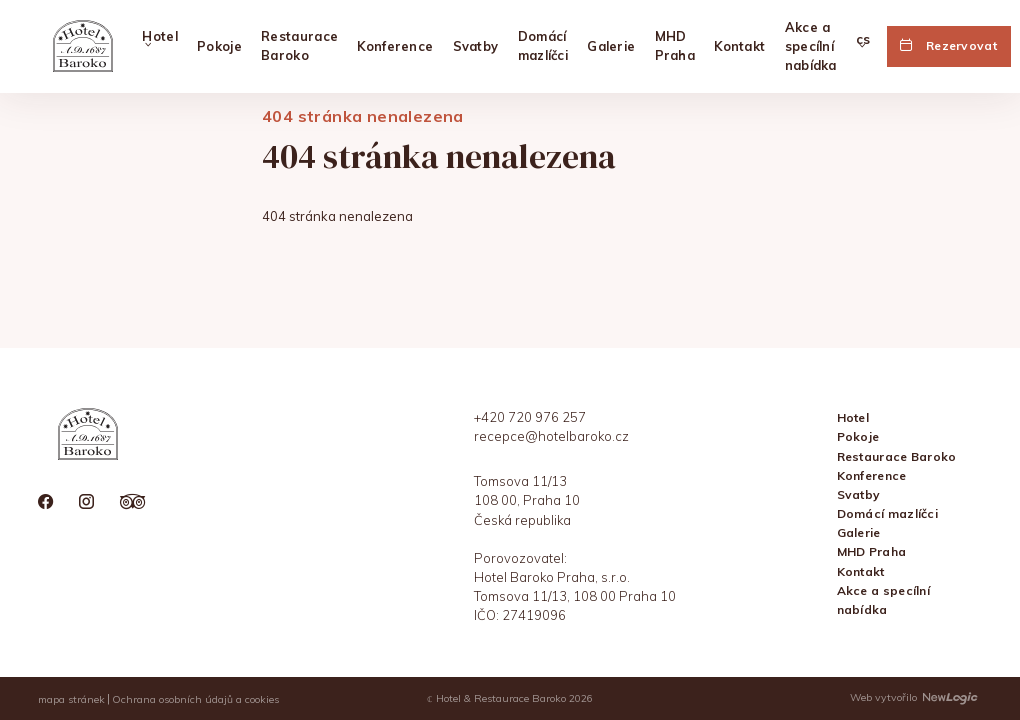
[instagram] (86, 503)
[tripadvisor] (133, 503)
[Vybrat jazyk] (863, 46)
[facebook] (45, 503)
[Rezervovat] (949, 46)
